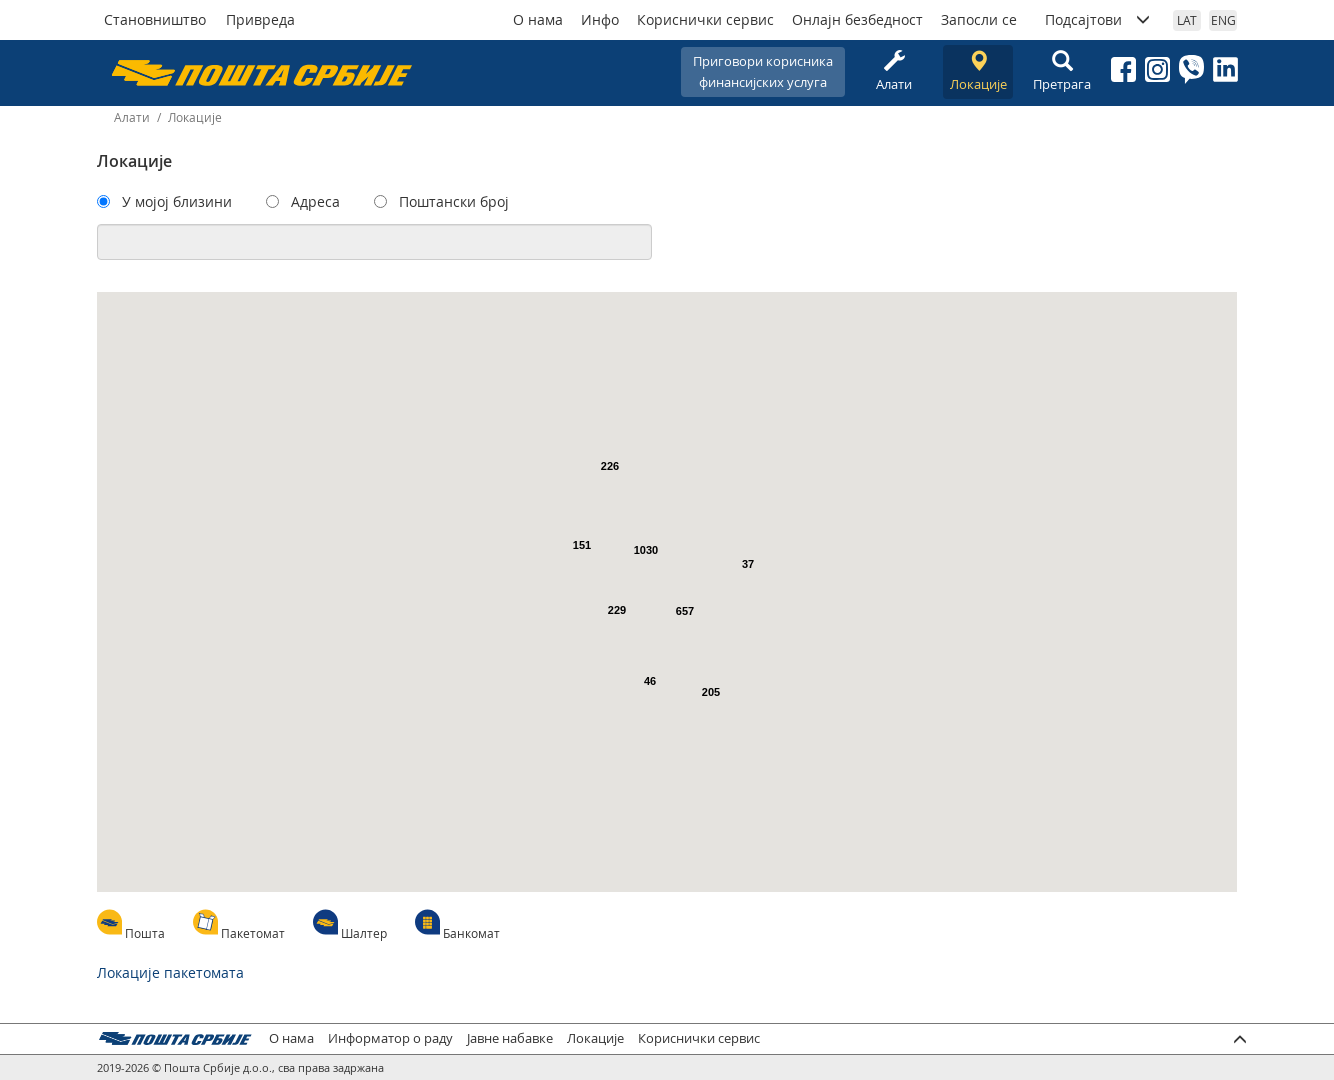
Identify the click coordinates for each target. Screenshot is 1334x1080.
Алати (894, 71)
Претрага (1062, 71)
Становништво (155, 19)
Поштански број (454, 201)
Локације (978, 71)
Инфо (600, 19)
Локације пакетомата (170, 972)
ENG (1223, 20)
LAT (1187, 20)
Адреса (315, 201)
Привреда (260, 19)
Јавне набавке (510, 1038)
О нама (538, 19)
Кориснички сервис (705, 19)
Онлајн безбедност (857, 19)
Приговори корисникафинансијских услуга (763, 71)
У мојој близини (177, 201)
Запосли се (979, 19)
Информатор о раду (390, 1038)
